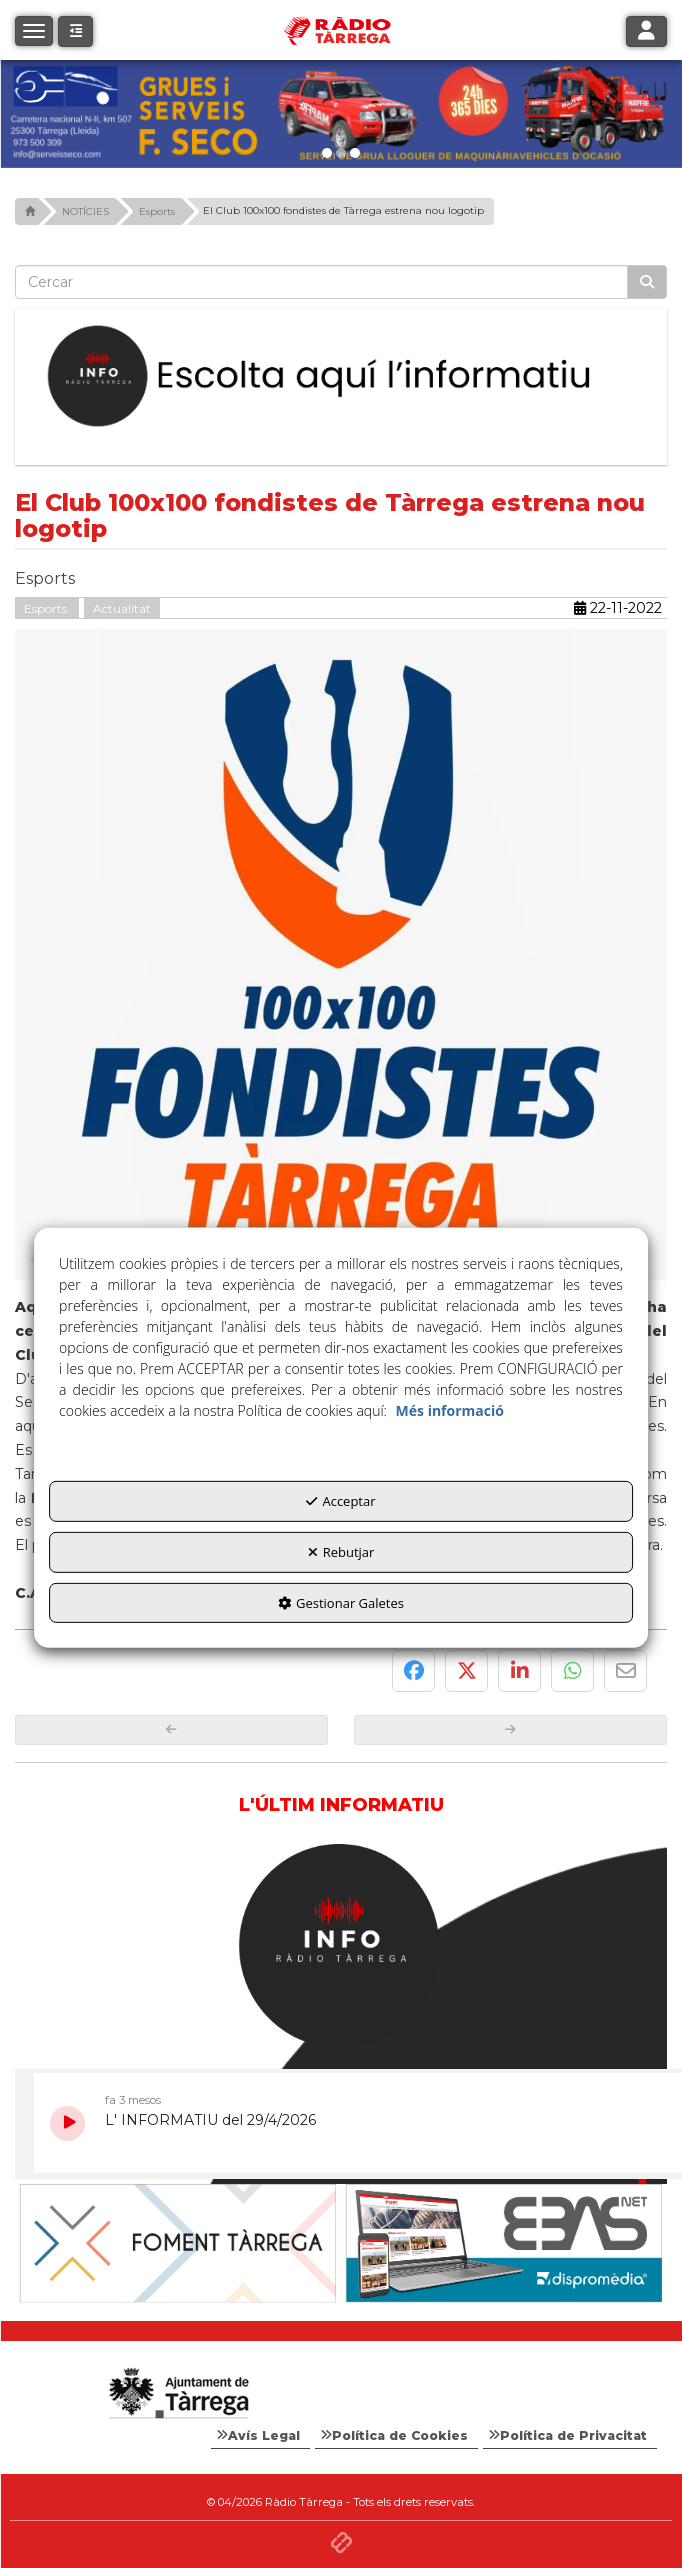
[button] (75, 31)
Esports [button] (47, 603)
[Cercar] (647, 277)
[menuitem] (260, 2431)
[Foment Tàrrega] (504, 2238)
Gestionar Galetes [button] (341, 1602)
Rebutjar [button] (341, 1552)
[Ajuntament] (178, 2238)
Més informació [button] (450, 1410)
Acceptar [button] (340, 1501)
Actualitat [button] (122, 603)
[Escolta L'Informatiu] (341, 372)
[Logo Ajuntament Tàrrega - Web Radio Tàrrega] (178, 2389)
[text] (321, 277)
